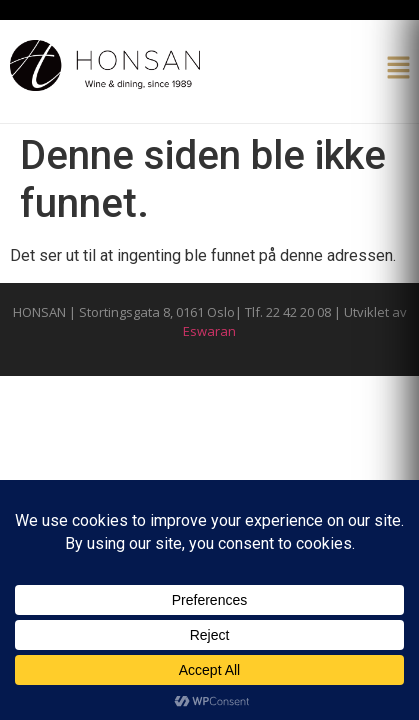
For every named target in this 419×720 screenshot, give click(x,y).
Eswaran (209, 331)
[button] (399, 69)
